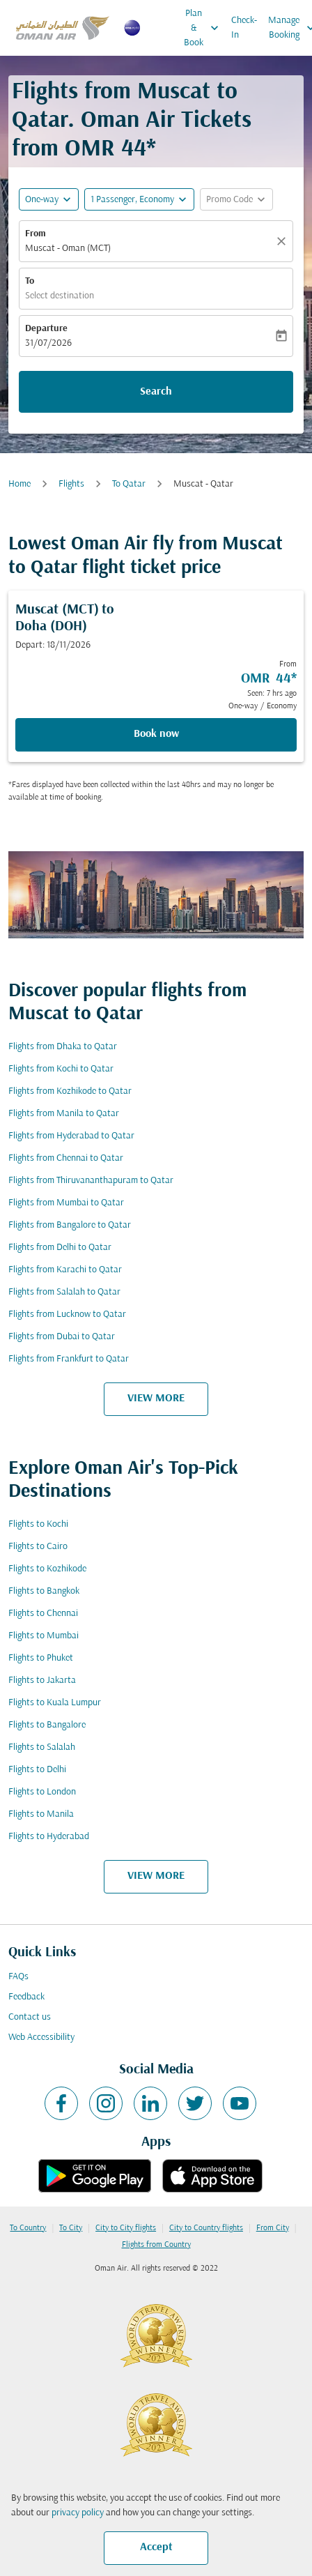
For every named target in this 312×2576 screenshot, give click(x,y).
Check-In (244, 27)
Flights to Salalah (41, 1747)
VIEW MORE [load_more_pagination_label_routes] (156, 1398)
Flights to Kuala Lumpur (54, 1703)
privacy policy (78, 2513)
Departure (46, 328)
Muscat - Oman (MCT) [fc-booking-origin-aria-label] (68, 248)
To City (70, 2228)
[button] (139, 199)
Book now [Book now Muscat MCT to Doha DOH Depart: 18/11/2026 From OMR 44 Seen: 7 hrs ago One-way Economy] (156, 734)
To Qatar (129, 484)
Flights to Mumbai (43, 1636)
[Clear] (283, 241)
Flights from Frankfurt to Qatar (68, 1359)
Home (19, 484)
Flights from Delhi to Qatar (59, 1247)
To (29, 281)
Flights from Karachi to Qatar (65, 1270)
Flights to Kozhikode (47, 1569)
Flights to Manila (41, 1814)
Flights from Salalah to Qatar (64, 1292)
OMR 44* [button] (110, 149)
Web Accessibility (41, 2037)
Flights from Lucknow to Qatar (67, 1314)
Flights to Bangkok (43, 1591)
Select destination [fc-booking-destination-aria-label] (59, 296)
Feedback (26, 1997)
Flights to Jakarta (42, 1680)
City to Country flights (206, 2228)
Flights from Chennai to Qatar (65, 1158)
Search (156, 391)
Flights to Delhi (37, 1770)
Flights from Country (156, 2245)
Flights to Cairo (38, 1546)
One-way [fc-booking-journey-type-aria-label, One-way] (41, 200)
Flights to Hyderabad (48, 1836)
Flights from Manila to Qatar (63, 1113)
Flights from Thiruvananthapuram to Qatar (90, 1180)
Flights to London (42, 1792)
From (35, 234)
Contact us (29, 2017)
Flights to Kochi (38, 1524)
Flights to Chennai (43, 1613)
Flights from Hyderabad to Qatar (71, 1136)
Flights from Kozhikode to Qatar (70, 1091)
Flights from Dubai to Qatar (61, 1337)
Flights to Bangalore (47, 1725)
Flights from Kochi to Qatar (61, 1069)
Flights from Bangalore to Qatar (69, 1225)
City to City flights (125, 2228)
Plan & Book (205, 28)
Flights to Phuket (40, 1658)
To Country (28, 2228)
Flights (71, 484)
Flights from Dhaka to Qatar (62, 1047)
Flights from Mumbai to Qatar (66, 1203)
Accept (156, 2547)
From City (272, 2228)
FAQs (18, 1977)
